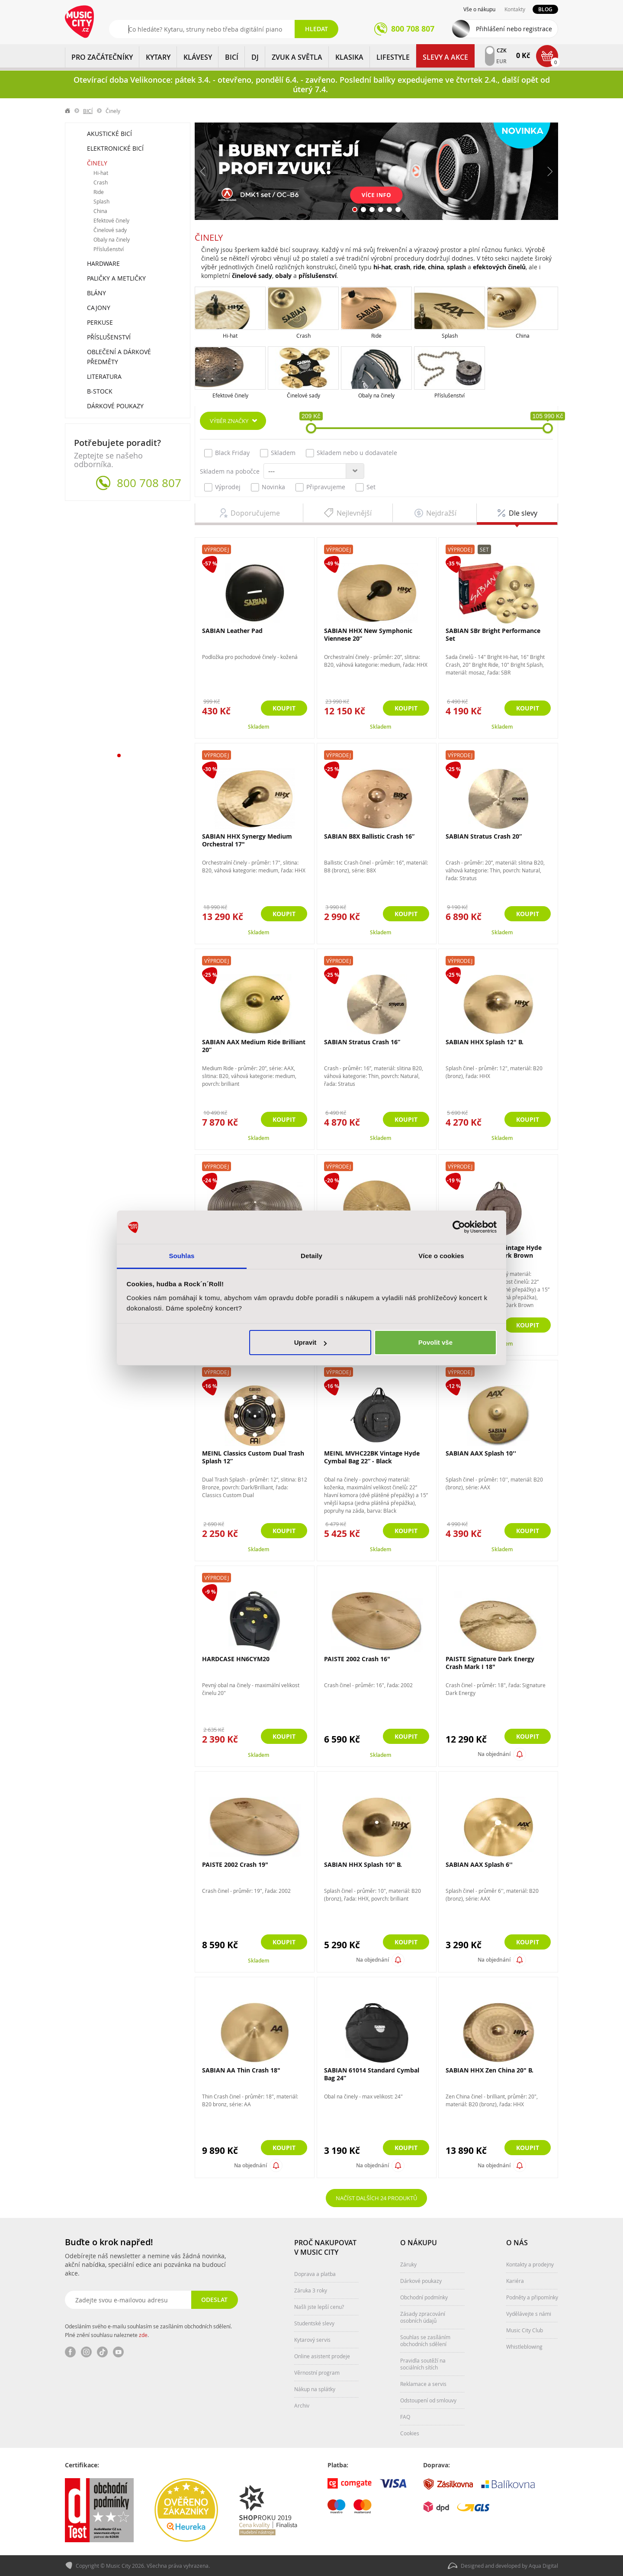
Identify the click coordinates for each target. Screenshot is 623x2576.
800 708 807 (149, 483)
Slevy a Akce (445, 57)
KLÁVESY (197, 57)
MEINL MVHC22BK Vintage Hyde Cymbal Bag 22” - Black (372, 1457)
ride (419, 267)
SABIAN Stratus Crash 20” (484, 836)
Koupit (284, 708)
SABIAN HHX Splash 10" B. (363, 1864)
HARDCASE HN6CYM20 (236, 1659)
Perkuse (100, 322)
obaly (283, 275)
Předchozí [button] (203, 171)
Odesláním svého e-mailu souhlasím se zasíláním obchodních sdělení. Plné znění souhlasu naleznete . (148, 2330)
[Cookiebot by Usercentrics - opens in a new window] (459, 1227)
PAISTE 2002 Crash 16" (357, 1659)
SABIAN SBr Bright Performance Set (493, 634)
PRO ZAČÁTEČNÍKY (102, 57)
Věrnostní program (317, 2372)
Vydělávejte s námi (528, 2313)
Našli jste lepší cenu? (319, 2306)
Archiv (301, 2405)
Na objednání (494, 1754)
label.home (68, 110)
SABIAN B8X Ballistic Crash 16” (369, 836)
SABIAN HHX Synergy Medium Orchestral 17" (247, 840)
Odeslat (214, 2299)
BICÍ (231, 57)
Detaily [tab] (311, 1255)
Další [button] (549, 171)
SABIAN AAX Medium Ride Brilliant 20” (253, 1046)
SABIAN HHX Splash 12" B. (484, 1042)
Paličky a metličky (116, 278)
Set (366, 487)
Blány (96, 293)
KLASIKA (349, 57)
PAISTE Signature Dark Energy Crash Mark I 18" (490, 1663)
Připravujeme (320, 487)
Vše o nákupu (479, 9)
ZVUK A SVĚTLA (297, 57)
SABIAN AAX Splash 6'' (479, 1864)
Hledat (316, 29)
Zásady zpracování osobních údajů (422, 2317)
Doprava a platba (315, 2273)
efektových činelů (499, 267)
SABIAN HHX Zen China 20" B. (489, 2070)
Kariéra (515, 2280)
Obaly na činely (376, 395)
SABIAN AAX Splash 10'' (481, 1453)
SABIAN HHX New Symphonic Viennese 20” (368, 634)
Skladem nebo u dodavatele (351, 453)
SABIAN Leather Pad (232, 630)
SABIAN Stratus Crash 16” (362, 1042)
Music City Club (524, 2330)
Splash (450, 335)
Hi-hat (230, 335)
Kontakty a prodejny (530, 2264)
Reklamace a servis (423, 2383)
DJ (255, 57)
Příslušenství (449, 395)
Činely (97, 163)
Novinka (268, 487)
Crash (303, 335)
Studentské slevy (314, 2323)
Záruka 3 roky (310, 2290)
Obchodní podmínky (424, 2297)
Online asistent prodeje (322, 2356)
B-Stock (99, 391)
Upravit (310, 1342)
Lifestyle (393, 57)
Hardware (103, 263)
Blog (545, 9)
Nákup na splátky (314, 2389)
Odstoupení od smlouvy (428, 2400)
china (436, 267)
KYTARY (158, 57)
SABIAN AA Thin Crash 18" (241, 2070)
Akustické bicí (109, 133)
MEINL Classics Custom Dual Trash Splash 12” (253, 1457)
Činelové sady (303, 395)
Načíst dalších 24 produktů (376, 2198)
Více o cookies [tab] (441, 1255)
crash (402, 267)
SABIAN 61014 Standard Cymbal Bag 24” (371, 2074)
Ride (376, 335)
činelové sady (252, 275)
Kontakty (514, 9)
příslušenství (318, 275)
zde (143, 2334)
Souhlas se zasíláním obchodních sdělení (425, 2340)
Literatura (104, 376)
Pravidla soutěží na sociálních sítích (423, 2364)
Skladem (277, 453)
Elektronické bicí (115, 148)
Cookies (409, 2433)
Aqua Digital (543, 2565)
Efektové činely (230, 395)
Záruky (408, 2264)
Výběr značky (229, 421)
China (523, 335)
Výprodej (222, 487)
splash (456, 267)
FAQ (405, 2416)
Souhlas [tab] (181, 1255)
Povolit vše (435, 1342)
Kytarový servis (312, 2339)
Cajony (98, 307)
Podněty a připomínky (532, 2297)
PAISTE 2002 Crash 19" (235, 1864)
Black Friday (227, 453)
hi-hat (382, 267)
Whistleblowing (524, 2346)
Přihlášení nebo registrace (514, 29)
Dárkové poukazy (115, 406)
